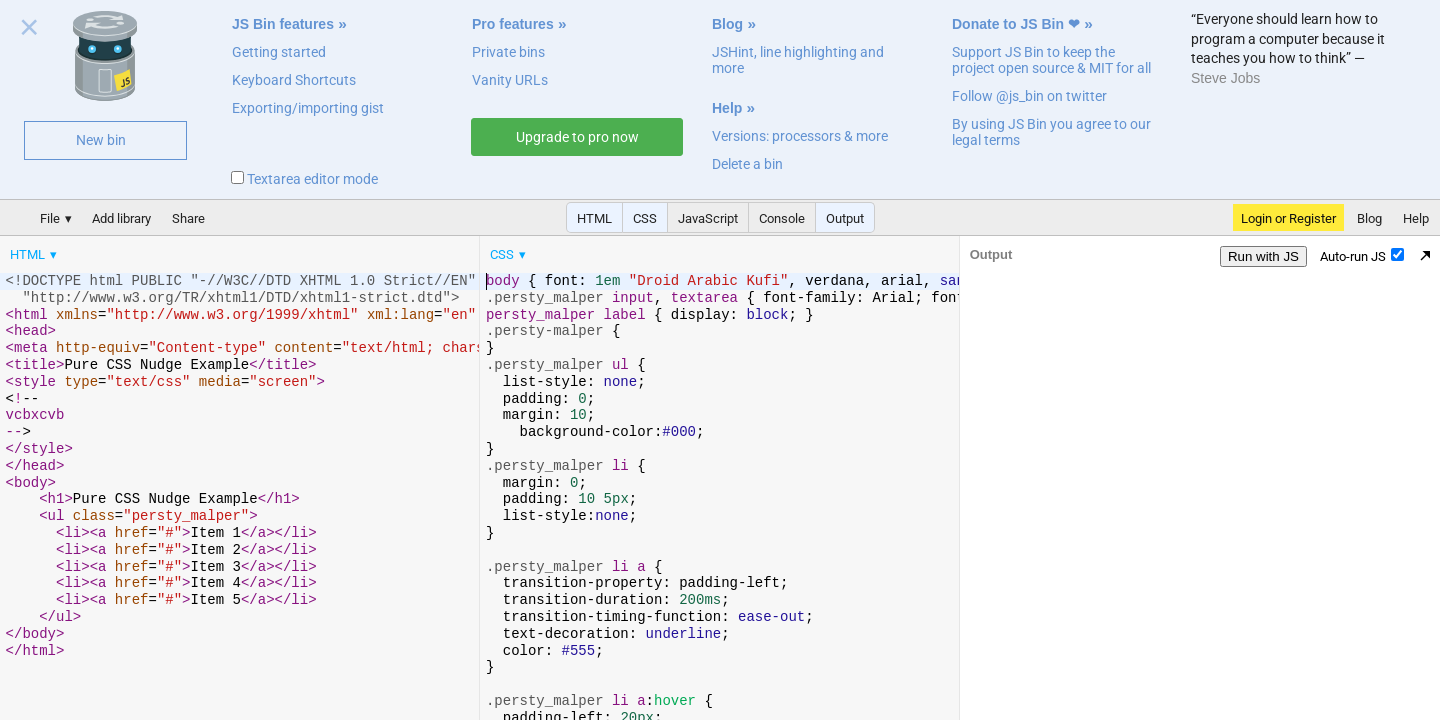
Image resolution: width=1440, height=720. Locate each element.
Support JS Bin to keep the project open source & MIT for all (1051, 60)
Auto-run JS (1362, 256)
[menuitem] (35, 254)
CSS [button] (645, 218)
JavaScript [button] (708, 218)
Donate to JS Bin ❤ (1016, 24)
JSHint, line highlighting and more (798, 60)
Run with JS (1263, 256)
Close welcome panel (29, 31)
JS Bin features (283, 24)
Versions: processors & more (800, 136)
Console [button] (782, 218)
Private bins (508, 52)
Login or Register (1288, 218)
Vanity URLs (510, 80)
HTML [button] (594, 218)
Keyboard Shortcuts (294, 80)
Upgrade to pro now (577, 137)
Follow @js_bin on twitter (1029, 96)
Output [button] (845, 218)
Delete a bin (747, 164)
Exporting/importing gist (308, 108)
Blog (727, 24)
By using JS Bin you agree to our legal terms (1051, 132)
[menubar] (160, 250)
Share (188, 218)
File (50, 218)
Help (727, 108)
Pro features (513, 24)
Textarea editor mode (304, 179)
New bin (101, 140)
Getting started (279, 52)
